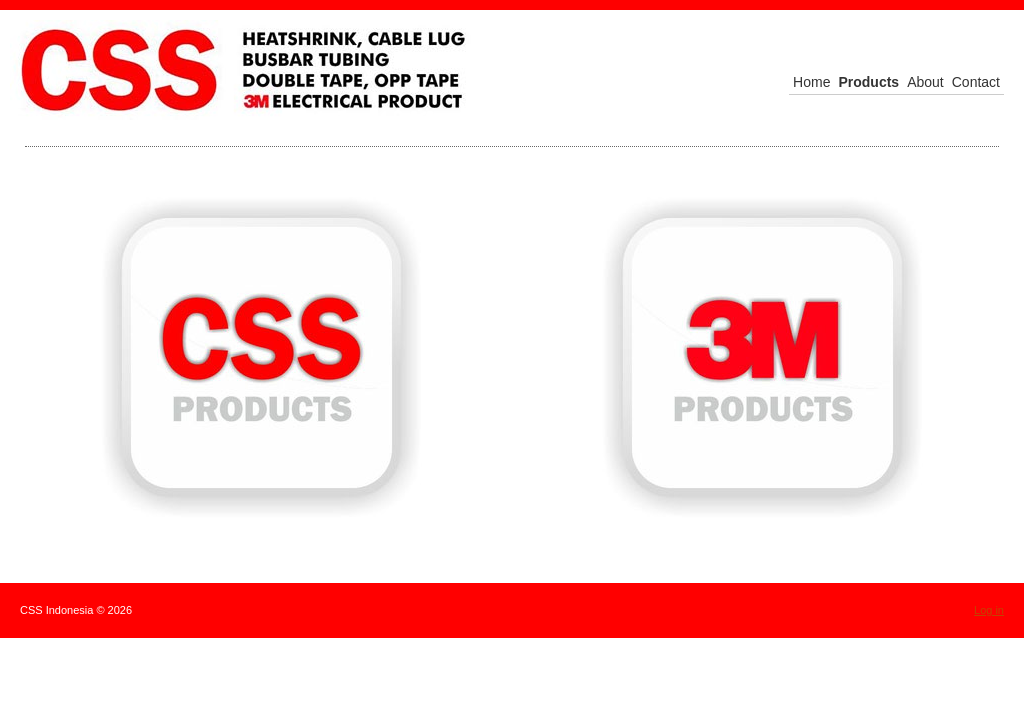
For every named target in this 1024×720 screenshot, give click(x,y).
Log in (989, 610)
